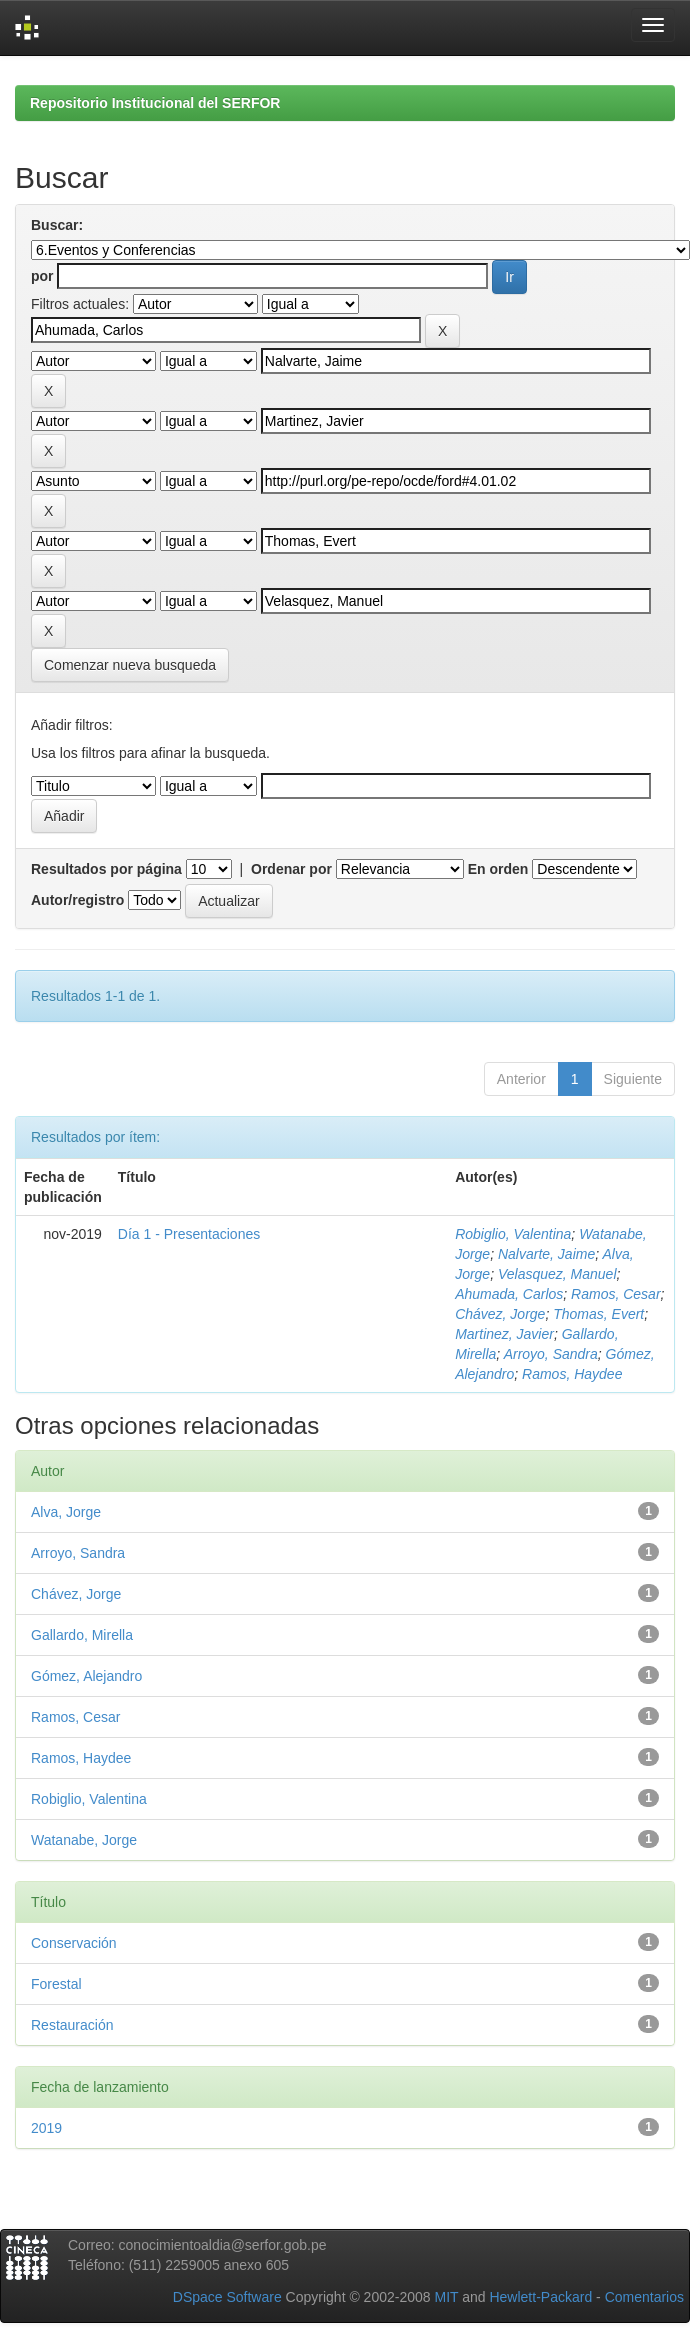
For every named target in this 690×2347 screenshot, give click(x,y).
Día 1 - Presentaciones (189, 1234)
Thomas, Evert (598, 1314)
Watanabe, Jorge (84, 1840)
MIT (446, 2297)
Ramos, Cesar (615, 1294)
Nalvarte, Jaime (546, 1254)
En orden (498, 869)
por (42, 276)
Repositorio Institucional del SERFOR (155, 103)
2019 (46, 2128)
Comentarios (644, 2297)
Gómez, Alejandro (86, 1676)
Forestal (56, 1984)
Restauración (72, 2025)
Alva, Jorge (66, 1512)
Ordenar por (291, 869)
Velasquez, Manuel (557, 1274)
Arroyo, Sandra (551, 1354)
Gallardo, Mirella (82, 1635)
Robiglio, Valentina (513, 1234)
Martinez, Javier (504, 1334)
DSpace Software (227, 2297)
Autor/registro (77, 900)
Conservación (74, 1943)
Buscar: (57, 225)
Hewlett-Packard (540, 2297)
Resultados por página (106, 869)
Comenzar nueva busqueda (130, 665)
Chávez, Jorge (500, 1314)
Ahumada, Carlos (509, 1294)
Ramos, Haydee (572, 1374)
